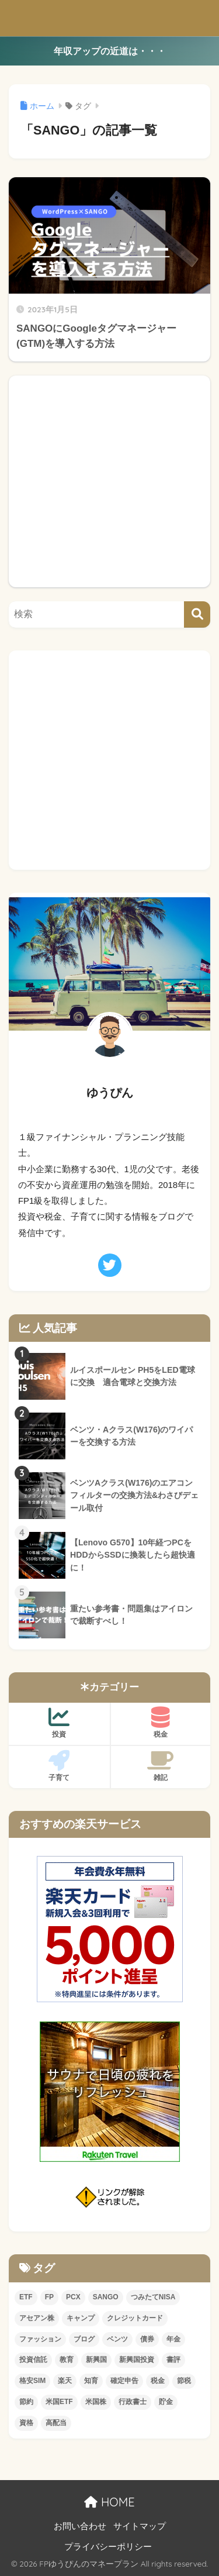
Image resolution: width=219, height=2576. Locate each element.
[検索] (197, 614)
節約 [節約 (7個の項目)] (26, 2402)
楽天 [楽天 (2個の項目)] (65, 2381)
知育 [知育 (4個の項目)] (91, 2381)
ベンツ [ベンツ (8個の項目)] (117, 2339)
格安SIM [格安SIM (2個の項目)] (32, 2381)
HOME (109, 2502)
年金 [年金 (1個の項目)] (173, 2339)
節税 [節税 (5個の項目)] (184, 2381)
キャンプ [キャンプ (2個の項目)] (81, 2318)
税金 (161, 1722)
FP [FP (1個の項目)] (49, 2297)
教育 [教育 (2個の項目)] (67, 2359)
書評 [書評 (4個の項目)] (173, 2359)
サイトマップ (139, 2526)
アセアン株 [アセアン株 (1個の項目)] (36, 2318)
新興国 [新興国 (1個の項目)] (96, 2359)
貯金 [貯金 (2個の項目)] (166, 2402)
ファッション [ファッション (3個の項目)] (40, 2339)
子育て (59, 1766)
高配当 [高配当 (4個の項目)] (56, 2423)
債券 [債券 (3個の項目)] (147, 2339)
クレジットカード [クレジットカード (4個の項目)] (135, 2318)
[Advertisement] (109, 481)
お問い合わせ (80, 2526)
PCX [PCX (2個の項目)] (73, 2297)
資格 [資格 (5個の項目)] (26, 2423)
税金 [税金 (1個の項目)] (158, 2381)
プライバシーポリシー (108, 2546)
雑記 (161, 1766)
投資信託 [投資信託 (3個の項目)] (33, 2359)
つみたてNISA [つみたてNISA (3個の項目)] (153, 2297)
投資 (59, 1722)
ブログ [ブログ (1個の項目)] (84, 2339)
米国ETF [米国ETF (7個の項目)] (59, 2402)
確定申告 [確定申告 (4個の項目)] (124, 2381)
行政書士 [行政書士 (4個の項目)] (133, 2402)
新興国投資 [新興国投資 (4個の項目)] (136, 2359)
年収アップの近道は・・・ (110, 51)
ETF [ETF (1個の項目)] (26, 2297)
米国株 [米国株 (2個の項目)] (95, 2402)
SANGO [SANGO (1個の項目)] (106, 2297)
